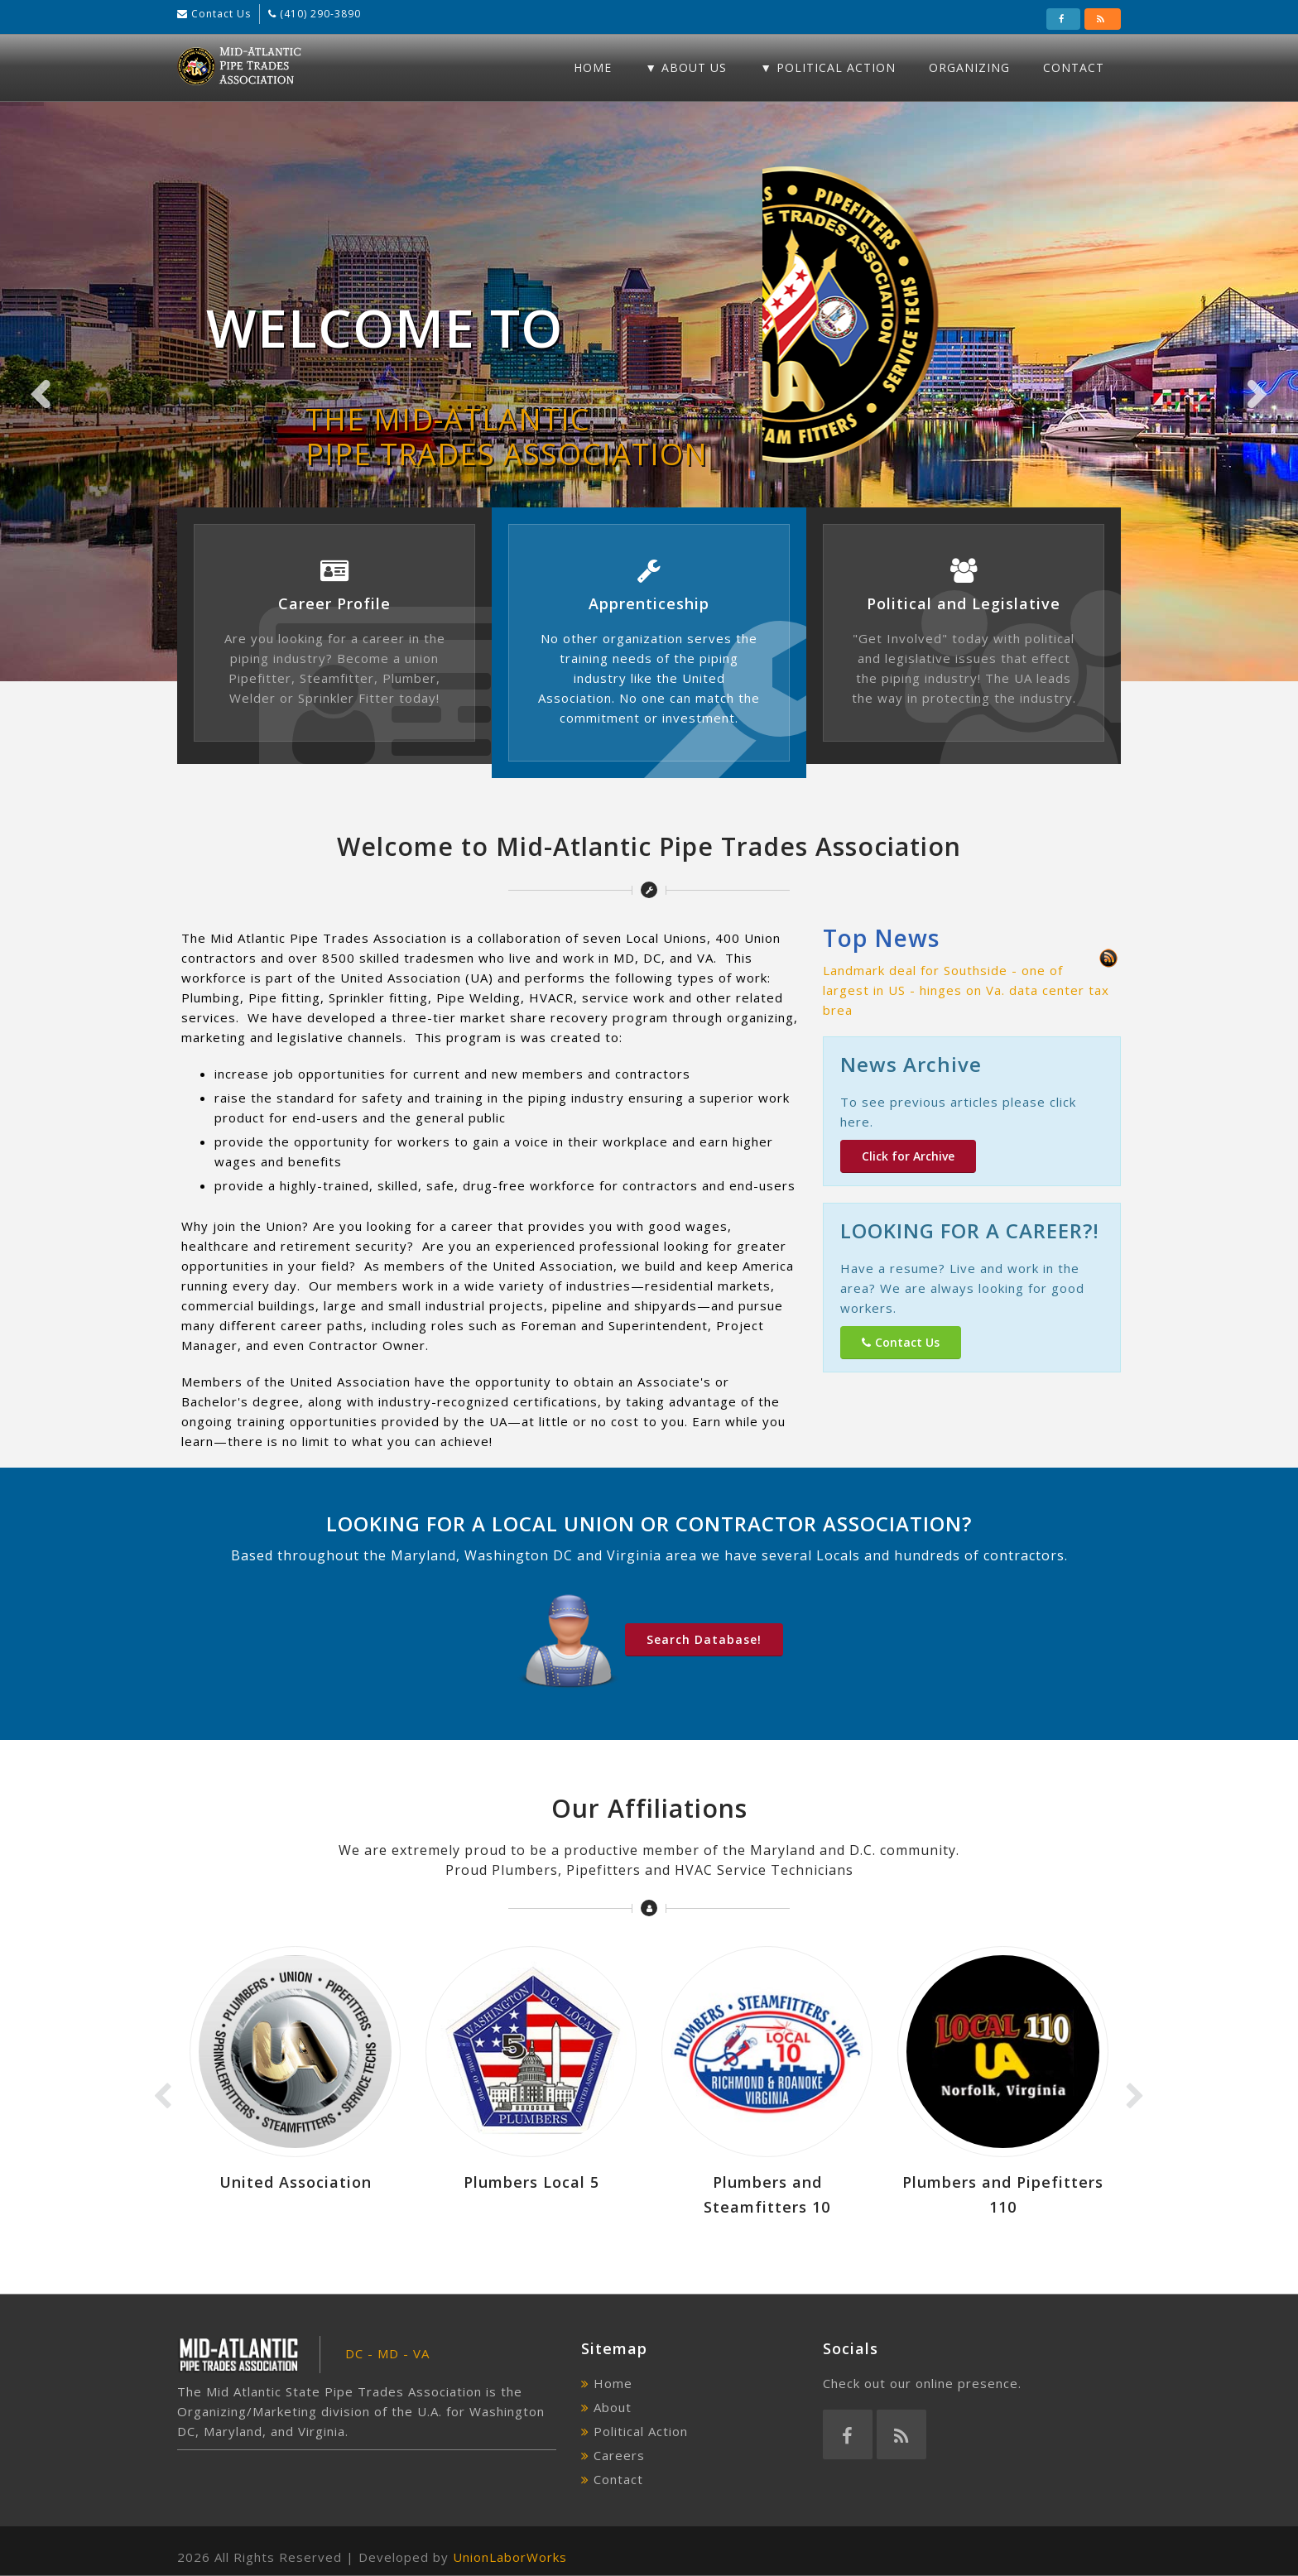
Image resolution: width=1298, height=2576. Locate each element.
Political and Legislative (963, 603)
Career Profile (334, 603)
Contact (1073, 67)
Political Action (641, 2431)
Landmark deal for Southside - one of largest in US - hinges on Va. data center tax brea (966, 990)
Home (593, 67)
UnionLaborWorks (510, 2557)
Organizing (969, 67)
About (613, 2407)
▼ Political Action (828, 67)
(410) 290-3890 (318, 14)
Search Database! (704, 1639)
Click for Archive (908, 1156)
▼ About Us (686, 67)
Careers (619, 2455)
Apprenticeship (649, 603)
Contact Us (219, 14)
